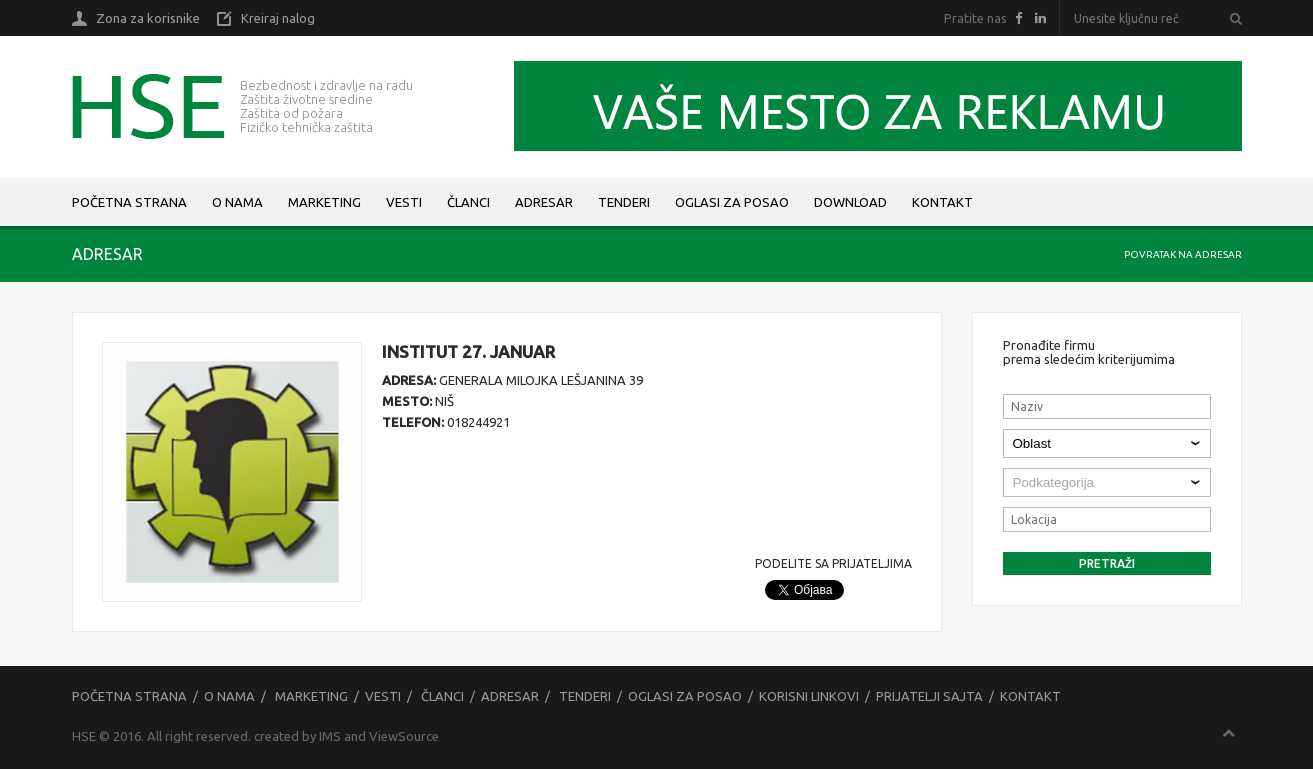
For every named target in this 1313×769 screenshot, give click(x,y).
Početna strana (129, 202)
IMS (330, 736)
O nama (237, 202)
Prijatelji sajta (929, 696)
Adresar (544, 202)
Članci (468, 202)
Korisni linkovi (809, 696)
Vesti (404, 202)
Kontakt (942, 202)
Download (850, 202)
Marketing (324, 202)
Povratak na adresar (1183, 254)
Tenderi (624, 202)
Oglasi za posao (732, 202)
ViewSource (404, 736)
